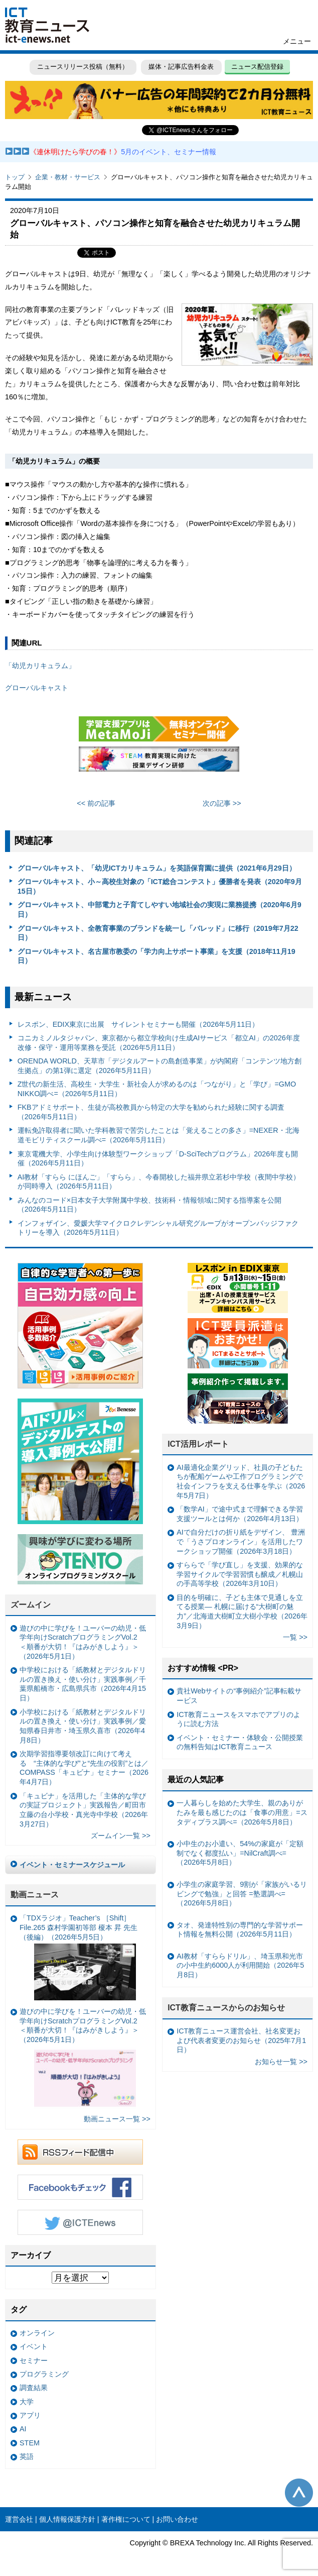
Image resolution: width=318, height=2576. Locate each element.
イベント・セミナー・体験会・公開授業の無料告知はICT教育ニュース (240, 1742)
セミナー (34, 2360)
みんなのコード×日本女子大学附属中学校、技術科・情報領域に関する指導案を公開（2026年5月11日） (149, 1205)
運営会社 (19, 2519)
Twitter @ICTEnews (80, 2222)
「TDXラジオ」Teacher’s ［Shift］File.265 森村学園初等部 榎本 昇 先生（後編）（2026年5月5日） (78, 1957)
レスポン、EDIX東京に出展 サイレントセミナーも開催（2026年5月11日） (138, 1024)
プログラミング (44, 2374)
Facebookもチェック (80, 2187)
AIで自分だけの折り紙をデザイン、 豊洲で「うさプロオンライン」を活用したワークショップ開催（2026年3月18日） (241, 1541)
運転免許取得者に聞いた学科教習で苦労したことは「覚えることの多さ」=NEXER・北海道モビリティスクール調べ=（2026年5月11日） (158, 1135)
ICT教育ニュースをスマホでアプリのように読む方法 (238, 1719)
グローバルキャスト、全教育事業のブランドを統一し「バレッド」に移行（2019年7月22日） (158, 933)
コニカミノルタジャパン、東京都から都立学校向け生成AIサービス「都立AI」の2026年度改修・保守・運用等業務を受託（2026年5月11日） (159, 1042)
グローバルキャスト (36, 688)
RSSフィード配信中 (80, 2152)
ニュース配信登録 (257, 66)
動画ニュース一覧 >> (117, 2119)
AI (23, 2429)
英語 (27, 2456)
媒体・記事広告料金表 (181, 66)
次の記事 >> (222, 803)
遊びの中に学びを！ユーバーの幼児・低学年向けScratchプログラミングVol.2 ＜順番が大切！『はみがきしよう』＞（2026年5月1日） (83, 1642)
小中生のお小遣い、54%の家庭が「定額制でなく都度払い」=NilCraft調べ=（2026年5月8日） (240, 1853)
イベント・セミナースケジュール (72, 1865)
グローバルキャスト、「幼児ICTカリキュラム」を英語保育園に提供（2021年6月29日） (157, 868)
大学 (27, 2402)
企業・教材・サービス (67, 177)
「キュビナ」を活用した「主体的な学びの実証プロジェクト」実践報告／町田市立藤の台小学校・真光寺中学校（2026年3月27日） (84, 1810)
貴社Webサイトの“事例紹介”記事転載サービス (239, 1695)
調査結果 (34, 2388)
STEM (30, 2443)
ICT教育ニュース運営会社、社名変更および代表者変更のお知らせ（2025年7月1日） (241, 2040)
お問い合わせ (177, 2519)
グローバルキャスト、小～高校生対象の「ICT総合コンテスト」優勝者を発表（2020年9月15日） (160, 886)
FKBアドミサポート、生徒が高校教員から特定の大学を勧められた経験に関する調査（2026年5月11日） (151, 1112)
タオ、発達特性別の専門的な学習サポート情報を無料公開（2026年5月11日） (240, 1930)
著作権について (125, 2519)
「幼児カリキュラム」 (40, 666)
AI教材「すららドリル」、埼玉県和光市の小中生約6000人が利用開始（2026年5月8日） (240, 1965)
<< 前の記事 (96, 803)
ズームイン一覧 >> (120, 1836)
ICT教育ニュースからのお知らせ (226, 2007)
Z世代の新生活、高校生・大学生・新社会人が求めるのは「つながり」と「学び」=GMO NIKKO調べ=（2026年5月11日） (157, 1089)
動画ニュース (35, 1894)
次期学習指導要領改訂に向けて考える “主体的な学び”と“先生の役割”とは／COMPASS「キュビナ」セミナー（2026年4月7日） (84, 1768)
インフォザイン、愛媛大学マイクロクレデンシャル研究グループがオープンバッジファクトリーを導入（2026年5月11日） (158, 1228)
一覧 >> (295, 1637)
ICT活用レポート (198, 1444)
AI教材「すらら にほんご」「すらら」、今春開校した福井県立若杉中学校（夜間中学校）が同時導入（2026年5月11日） (159, 1182)
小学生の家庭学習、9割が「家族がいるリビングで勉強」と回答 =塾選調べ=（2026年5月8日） (242, 1893)
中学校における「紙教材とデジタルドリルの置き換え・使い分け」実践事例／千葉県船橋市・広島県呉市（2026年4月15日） (83, 1684)
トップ (15, 177)
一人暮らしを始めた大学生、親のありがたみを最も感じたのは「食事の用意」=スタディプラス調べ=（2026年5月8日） (242, 1812)
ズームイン (31, 1604)
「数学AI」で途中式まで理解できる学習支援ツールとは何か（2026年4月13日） (240, 1514)
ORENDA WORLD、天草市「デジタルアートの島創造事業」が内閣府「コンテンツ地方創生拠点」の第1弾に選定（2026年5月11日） (159, 1066)
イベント (34, 2346)
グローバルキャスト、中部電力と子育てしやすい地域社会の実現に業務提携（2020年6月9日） (159, 909)
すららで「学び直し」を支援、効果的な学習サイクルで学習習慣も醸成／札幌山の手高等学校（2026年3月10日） (240, 1574)
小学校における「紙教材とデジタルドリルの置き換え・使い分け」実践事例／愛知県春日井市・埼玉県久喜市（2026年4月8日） (83, 1726)
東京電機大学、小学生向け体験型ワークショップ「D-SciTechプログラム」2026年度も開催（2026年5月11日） (158, 1158)
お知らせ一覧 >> (281, 2062)
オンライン (37, 2333)
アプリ (30, 2415)
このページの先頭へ (299, 2493)
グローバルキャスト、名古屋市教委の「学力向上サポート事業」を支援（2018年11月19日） (156, 956)
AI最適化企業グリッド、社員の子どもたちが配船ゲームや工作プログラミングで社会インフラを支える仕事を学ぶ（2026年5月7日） (241, 1481)
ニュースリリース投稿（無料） (82, 66)
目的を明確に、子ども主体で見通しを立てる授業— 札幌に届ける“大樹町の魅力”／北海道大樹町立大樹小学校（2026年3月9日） (242, 1611)
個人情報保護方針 (67, 2519)
